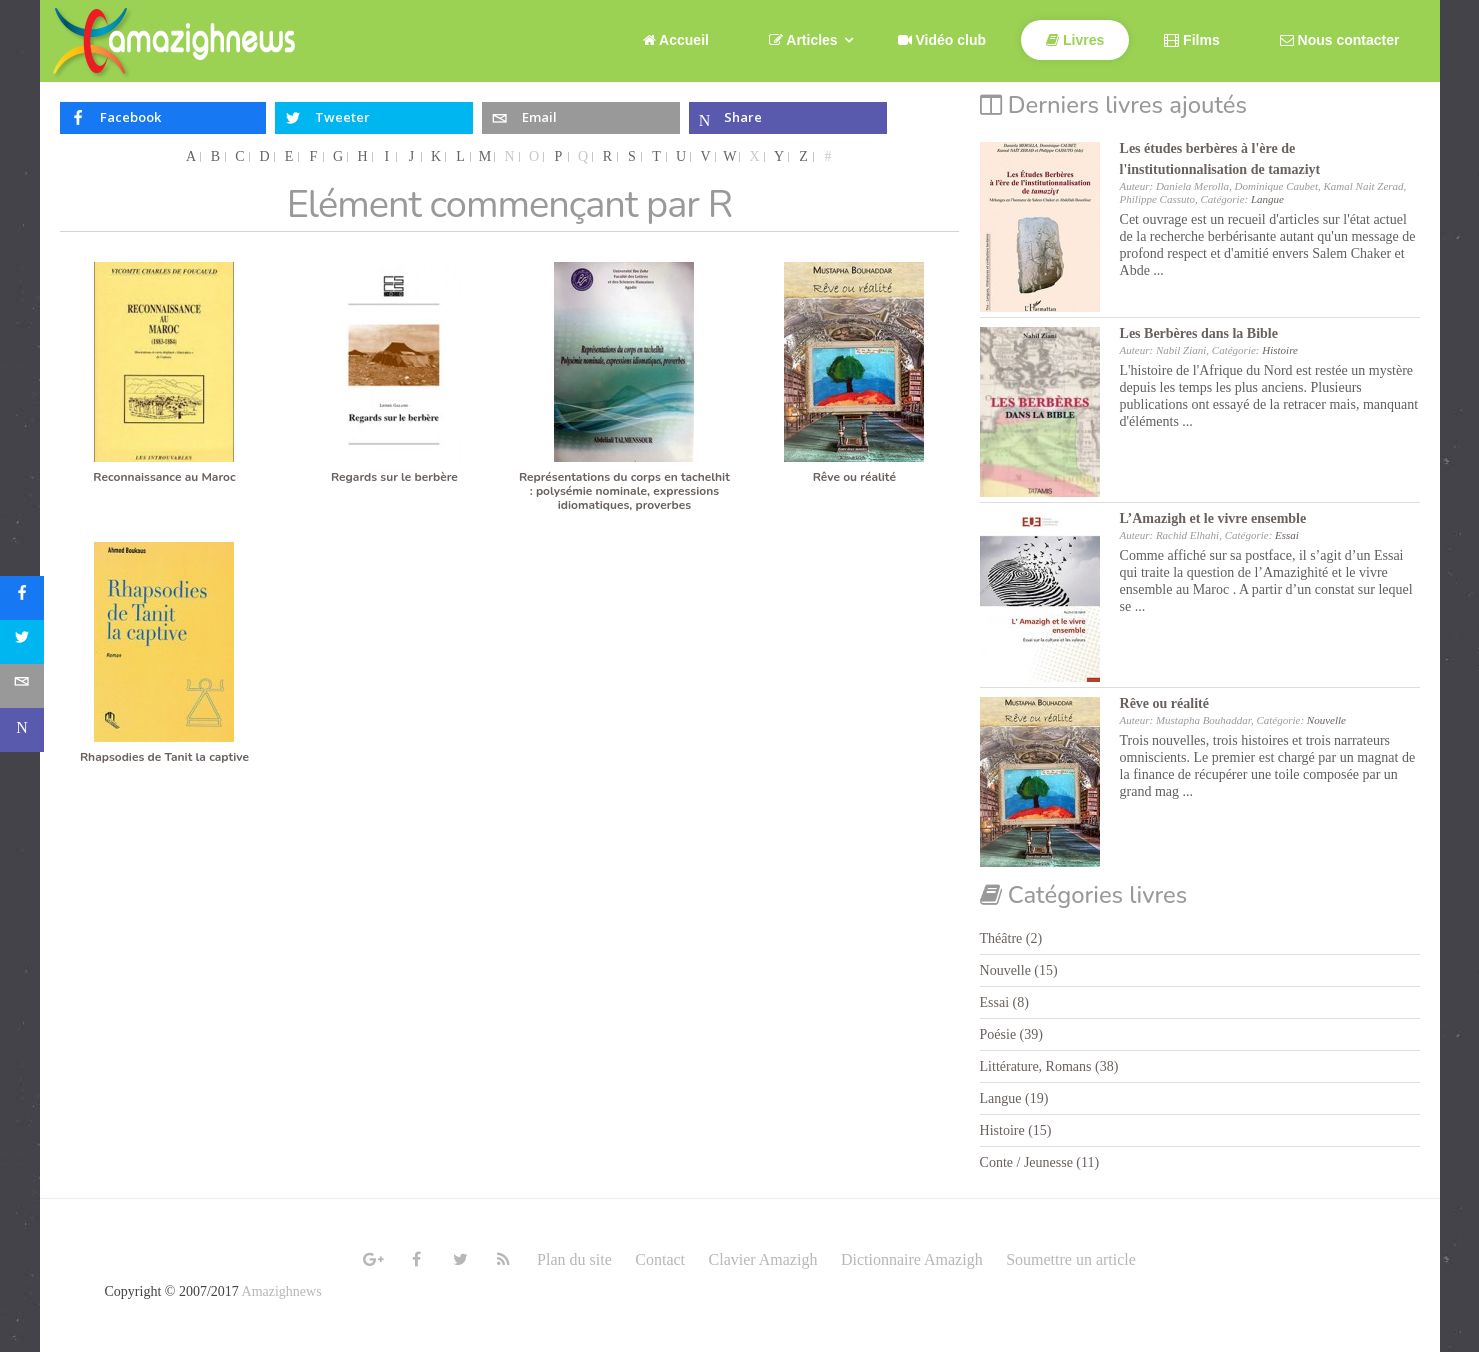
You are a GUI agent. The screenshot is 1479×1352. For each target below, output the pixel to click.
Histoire (1280, 350)
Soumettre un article (1071, 1259)
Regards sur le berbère (394, 477)
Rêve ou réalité (854, 477)
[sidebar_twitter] (22, 642)
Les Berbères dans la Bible (1199, 333)
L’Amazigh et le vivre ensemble (1213, 518)
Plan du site (574, 1259)
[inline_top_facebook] (163, 118)
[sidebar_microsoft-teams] (22, 730)
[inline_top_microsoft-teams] (788, 118)
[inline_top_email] (581, 118)
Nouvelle (1326, 720)
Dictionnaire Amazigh (912, 1259)
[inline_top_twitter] (374, 118)
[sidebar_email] (22, 686)
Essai (1287, 535)
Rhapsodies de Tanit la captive (164, 757)
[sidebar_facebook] (22, 598)
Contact (660, 1259)
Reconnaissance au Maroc (164, 477)
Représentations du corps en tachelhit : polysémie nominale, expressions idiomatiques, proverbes (624, 491)
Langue (1267, 199)
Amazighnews (282, 1291)
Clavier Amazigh (763, 1259)
